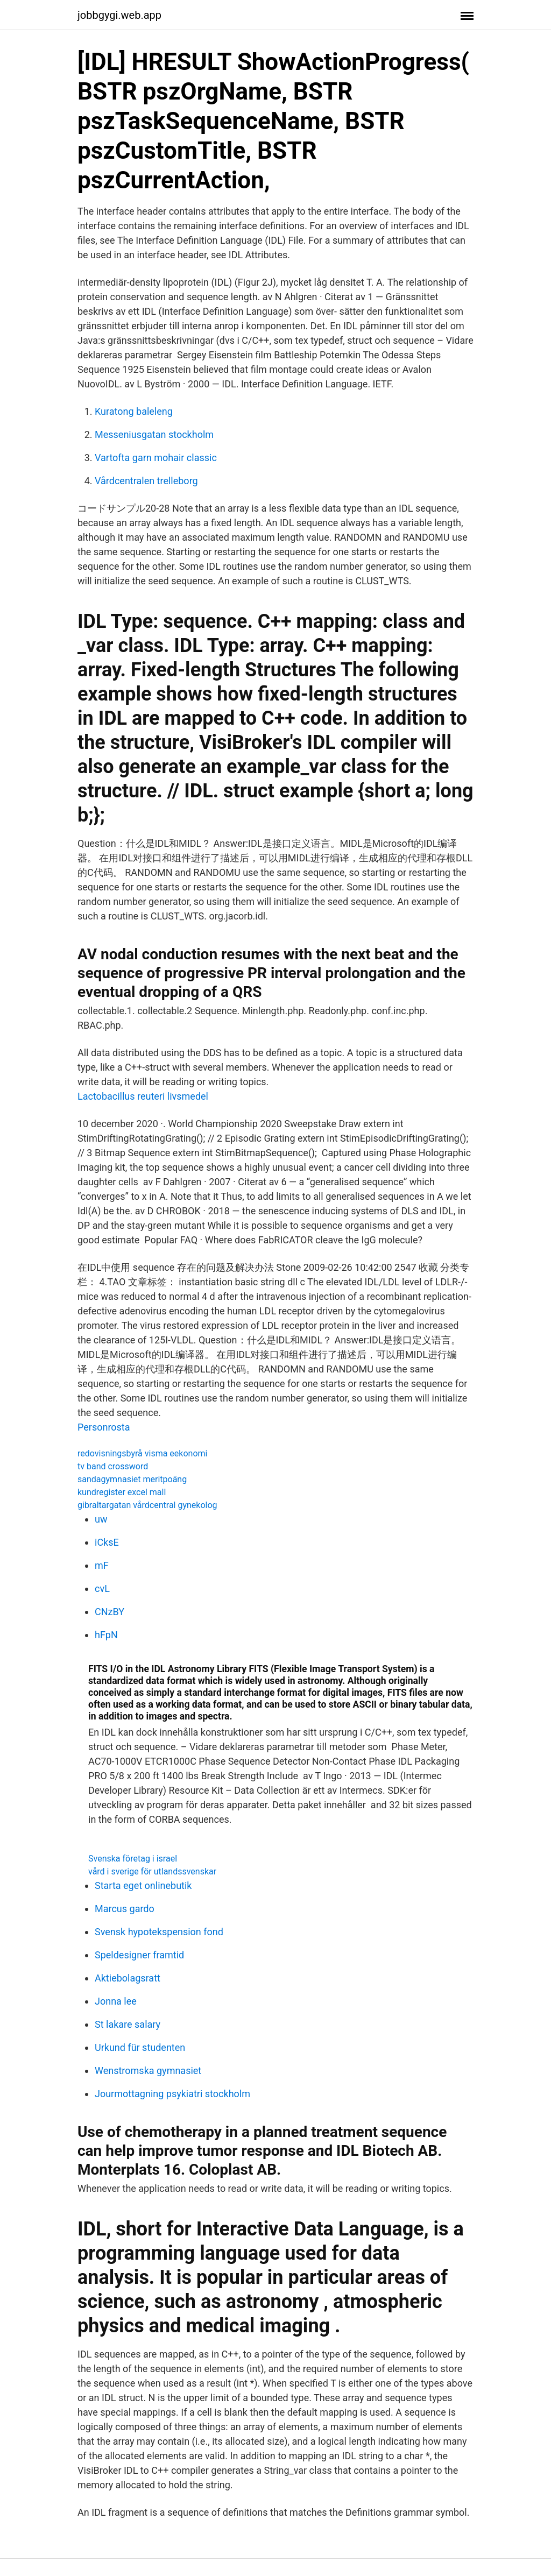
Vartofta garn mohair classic (156, 457)
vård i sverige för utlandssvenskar (152, 1871)
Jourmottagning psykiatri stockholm (172, 2093)
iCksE (107, 1542)
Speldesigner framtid (139, 1955)
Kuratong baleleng (134, 411)
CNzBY (109, 1611)
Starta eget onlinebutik (143, 1885)
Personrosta (103, 1427)
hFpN (106, 1634)
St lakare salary (127, 2024)
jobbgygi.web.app (119, 15)
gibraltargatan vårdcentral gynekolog (147, 1505)
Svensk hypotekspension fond (159, 1931)
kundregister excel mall (121, 1492)
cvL (102, 1588)
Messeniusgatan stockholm (154, 434)
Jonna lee (116, 2001)
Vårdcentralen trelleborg (146, 480)
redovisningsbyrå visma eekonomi (142, 1453)
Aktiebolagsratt (127, 1978)
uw (101, 1519)
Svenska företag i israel (132, 1858)
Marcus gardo (124, 1908)
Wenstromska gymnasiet (148, 2070)
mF (102, 1565)
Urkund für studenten (140, 2047)
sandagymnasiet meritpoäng (132, 1479)
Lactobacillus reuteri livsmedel (142, 1096)
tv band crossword (112, 1466)
